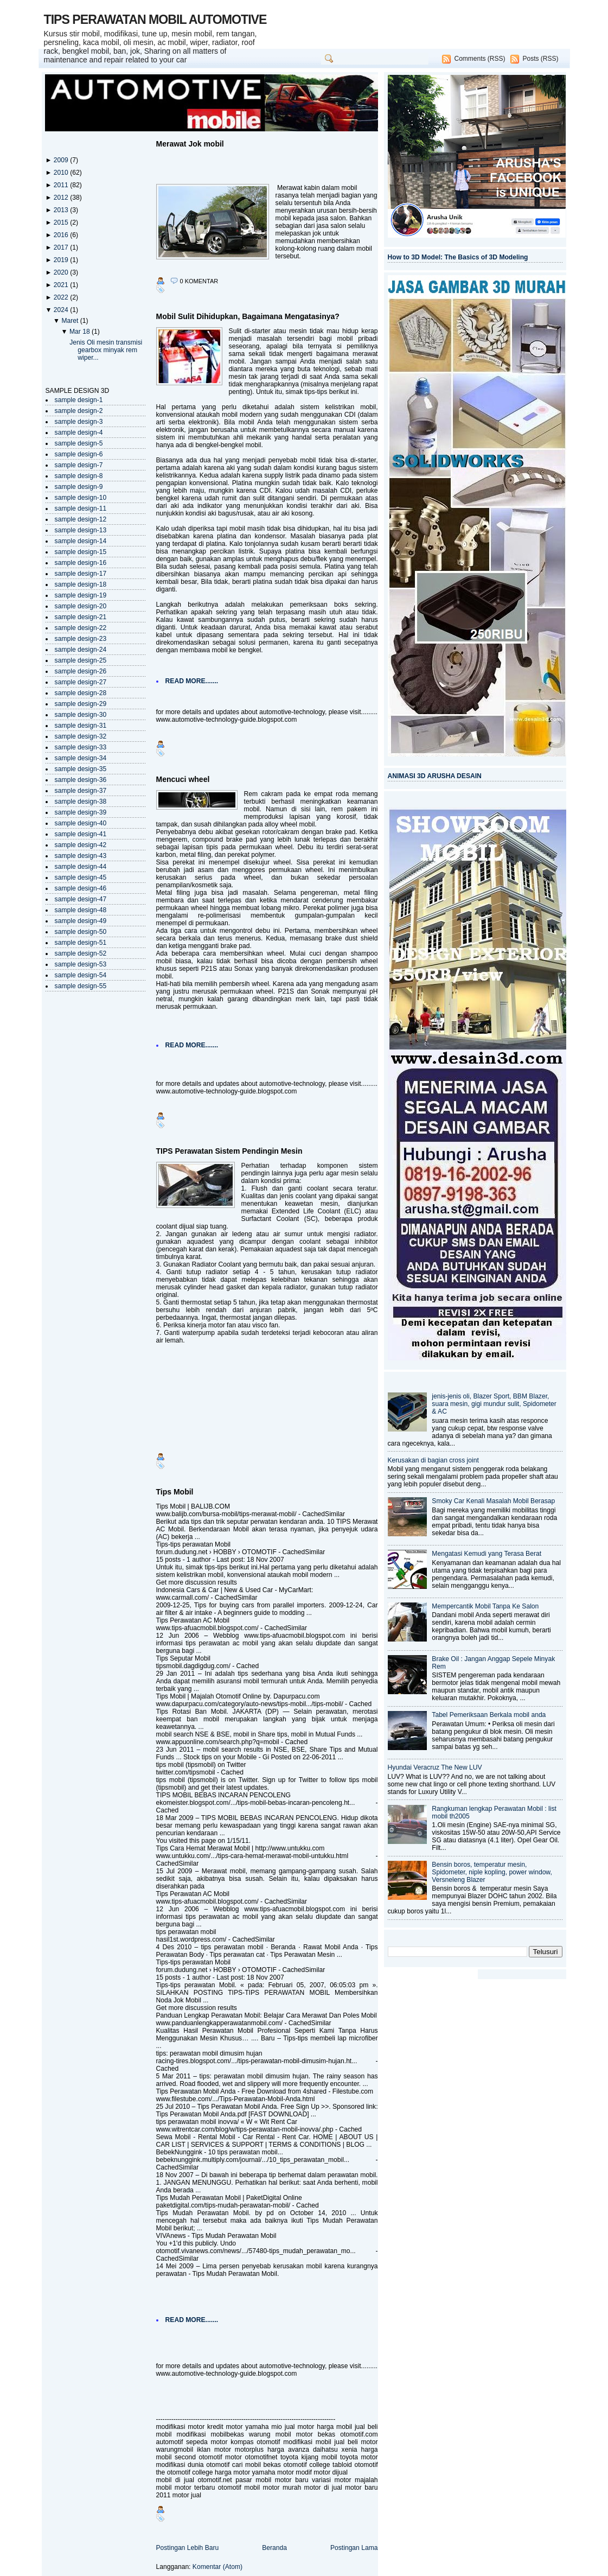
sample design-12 (81, 519)
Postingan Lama (354, 2548)
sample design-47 (81, 899)
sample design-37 (81, 790)
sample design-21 (81, 617)
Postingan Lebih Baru (187, 2548)
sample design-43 (81, 856)
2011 (62, 185)
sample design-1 (79, 400)
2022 (62, 297)
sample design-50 (81, 932)
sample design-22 (81, 628)
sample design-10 (81, 497)
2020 (62, 272)
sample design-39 (81, 812)
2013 (62, 210)
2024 (62, 310)
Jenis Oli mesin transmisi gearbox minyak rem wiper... (105, 350)
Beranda (274, 2548)
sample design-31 (81, 725)
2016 (62, 235)
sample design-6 (79, 454)
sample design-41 (81, 834)
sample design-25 (81, 660)
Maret (70, 321)
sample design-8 (79, 476)
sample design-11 (81, 508)
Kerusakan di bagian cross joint (433, 1460)
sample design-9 (79, 487)
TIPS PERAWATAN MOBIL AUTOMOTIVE (155, 19)
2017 (62, 247)
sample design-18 (81, 584)
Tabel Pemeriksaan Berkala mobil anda (489, 1715)
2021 (62, 285)
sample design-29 (81, 704)
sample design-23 (81, 639)
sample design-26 (81, 671)
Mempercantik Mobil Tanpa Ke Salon (485, 1606)
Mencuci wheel (183, 779)
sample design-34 (81, 758)
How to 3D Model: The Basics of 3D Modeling (458, 257)
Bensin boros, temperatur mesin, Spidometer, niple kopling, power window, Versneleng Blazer (492, 1872)
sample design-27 (81, 682)
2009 (62, 160)
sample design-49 (81, 921)
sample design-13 (81, 530)
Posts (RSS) (540, 58)
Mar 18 (80, 331)
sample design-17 (81, 573)
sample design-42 (81, 845)
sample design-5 (79, 443)
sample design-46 (81, 888)
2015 (62, 222)
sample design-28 (81, 693)
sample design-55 (81, 986)
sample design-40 (81, 823)
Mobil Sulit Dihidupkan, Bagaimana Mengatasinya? (248, 316)
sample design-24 (81, 649)
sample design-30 (81, 714)
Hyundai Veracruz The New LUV (435, 1767)
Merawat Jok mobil (190, 143)
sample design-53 (81, 964)
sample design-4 (79, 432)
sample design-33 (81, 747)
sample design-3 (79, 421)
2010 (62, 172)
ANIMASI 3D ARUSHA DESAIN (435, 776)
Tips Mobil (175, 1491)
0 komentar (199, 281)
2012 (62, 197)
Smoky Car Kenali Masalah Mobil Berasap (493, 1501)
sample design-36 (81, 780)
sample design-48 (81, 910)
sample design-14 (81, 541)
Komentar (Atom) (217, 2567)
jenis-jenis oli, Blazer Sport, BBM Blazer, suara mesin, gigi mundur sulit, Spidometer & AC (494, 1403)
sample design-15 (81, 552)
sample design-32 (81, 736)
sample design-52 (81, 953)
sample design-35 (81, 769)
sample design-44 (81, 866)
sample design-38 (81, 801)
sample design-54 (81, 975)
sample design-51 (81, 942)
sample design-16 (81, 563)
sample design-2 (79, 411)
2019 (62, 260)
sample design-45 (81, 877)
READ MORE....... (192, 681)
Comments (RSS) (479, 58)
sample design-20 (81, 606)
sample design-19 (81, 595)
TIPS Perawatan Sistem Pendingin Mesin (229, 1151)
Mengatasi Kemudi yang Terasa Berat (486, 1553)
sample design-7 (79, 465)
